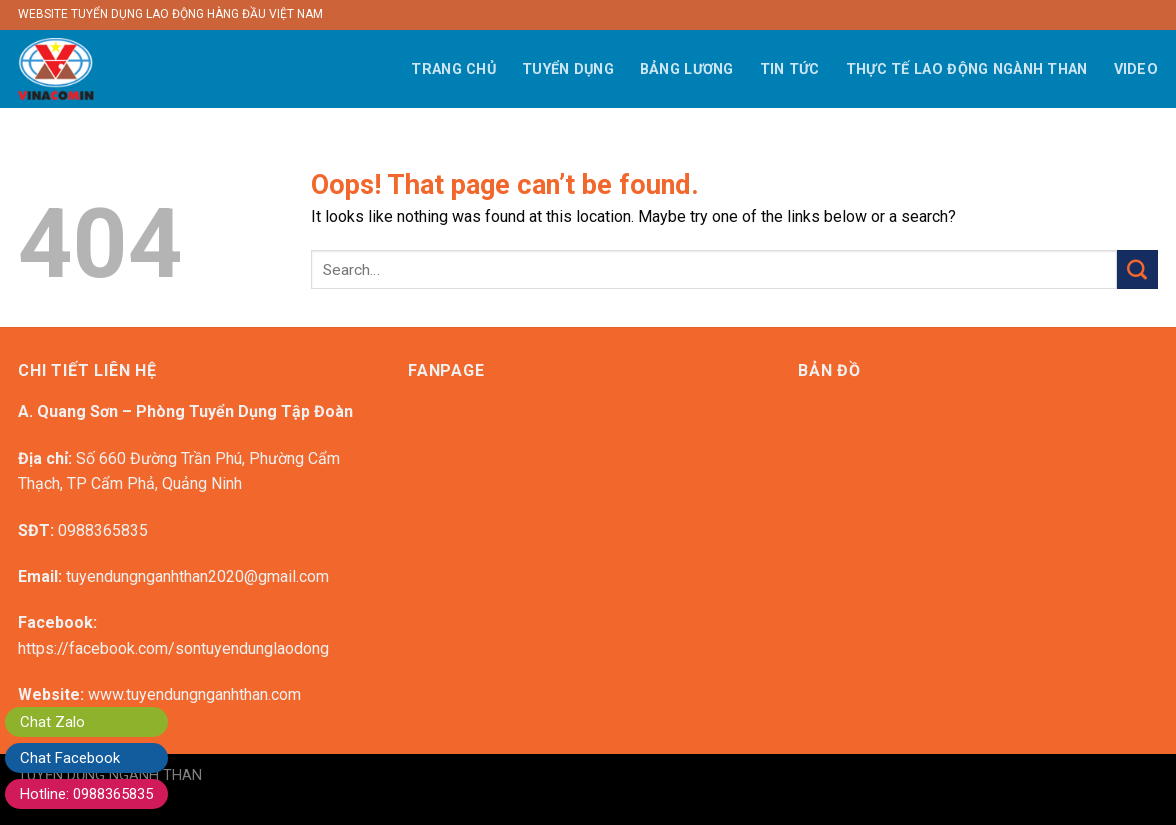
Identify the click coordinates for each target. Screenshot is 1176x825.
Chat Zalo (52, 722)
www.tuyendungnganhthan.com (194, 694)
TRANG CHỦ (453, 69)
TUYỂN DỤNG (568, 69)
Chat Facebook (70, 758)
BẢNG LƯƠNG (687, 69)
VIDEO (1136, 69)
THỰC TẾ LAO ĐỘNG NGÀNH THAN (967, 69)
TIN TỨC (790, 69)
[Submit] (1137, 269)
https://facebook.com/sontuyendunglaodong (173, 648)
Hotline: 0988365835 (86, 794)
